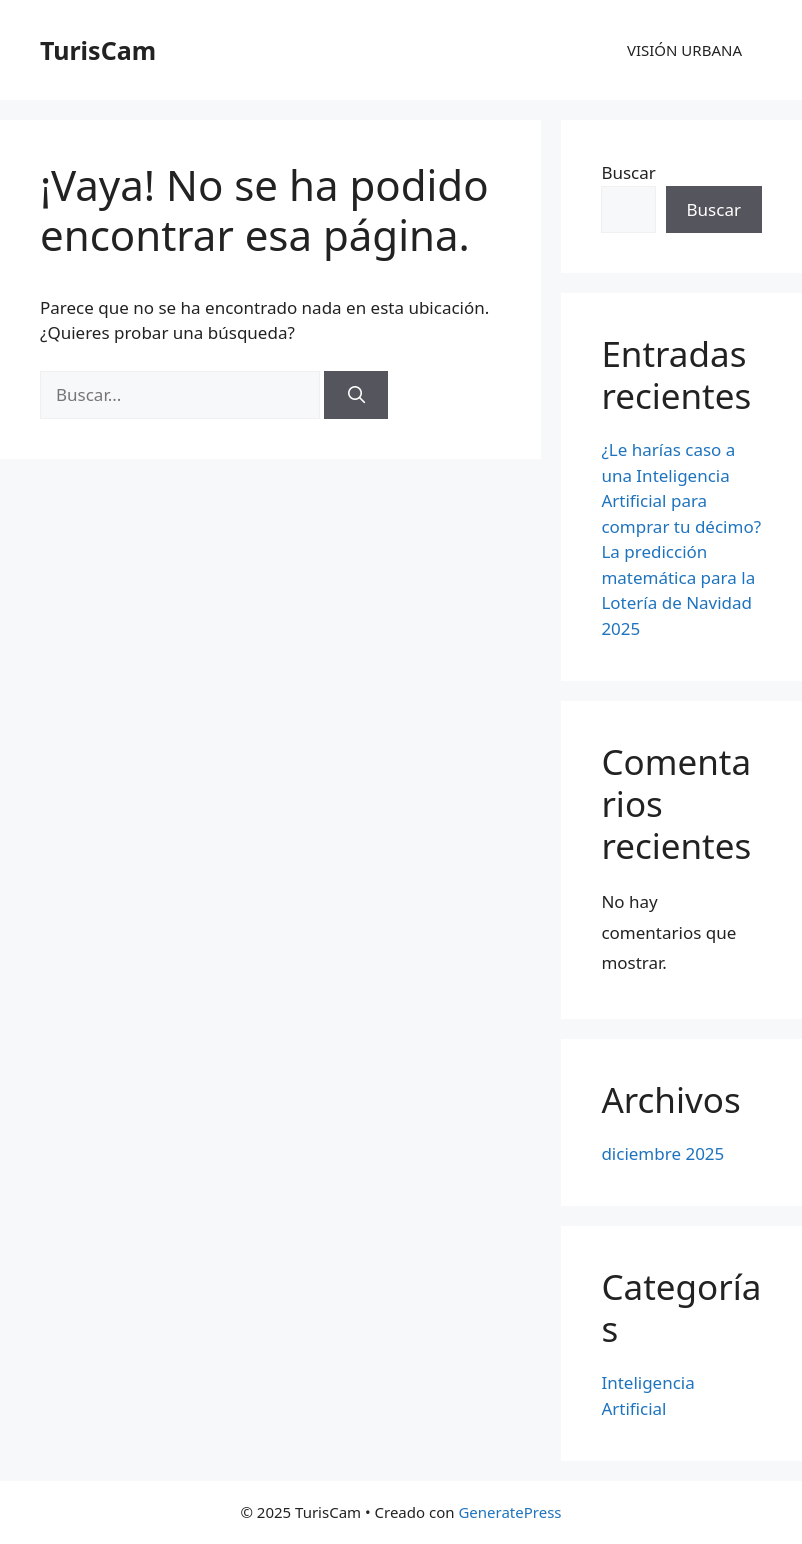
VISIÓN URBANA (684, 50)
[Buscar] (356, 395)
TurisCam (98, 50)
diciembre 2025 (662, 1153)
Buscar (628, 172)
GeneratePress (509, 1512)
